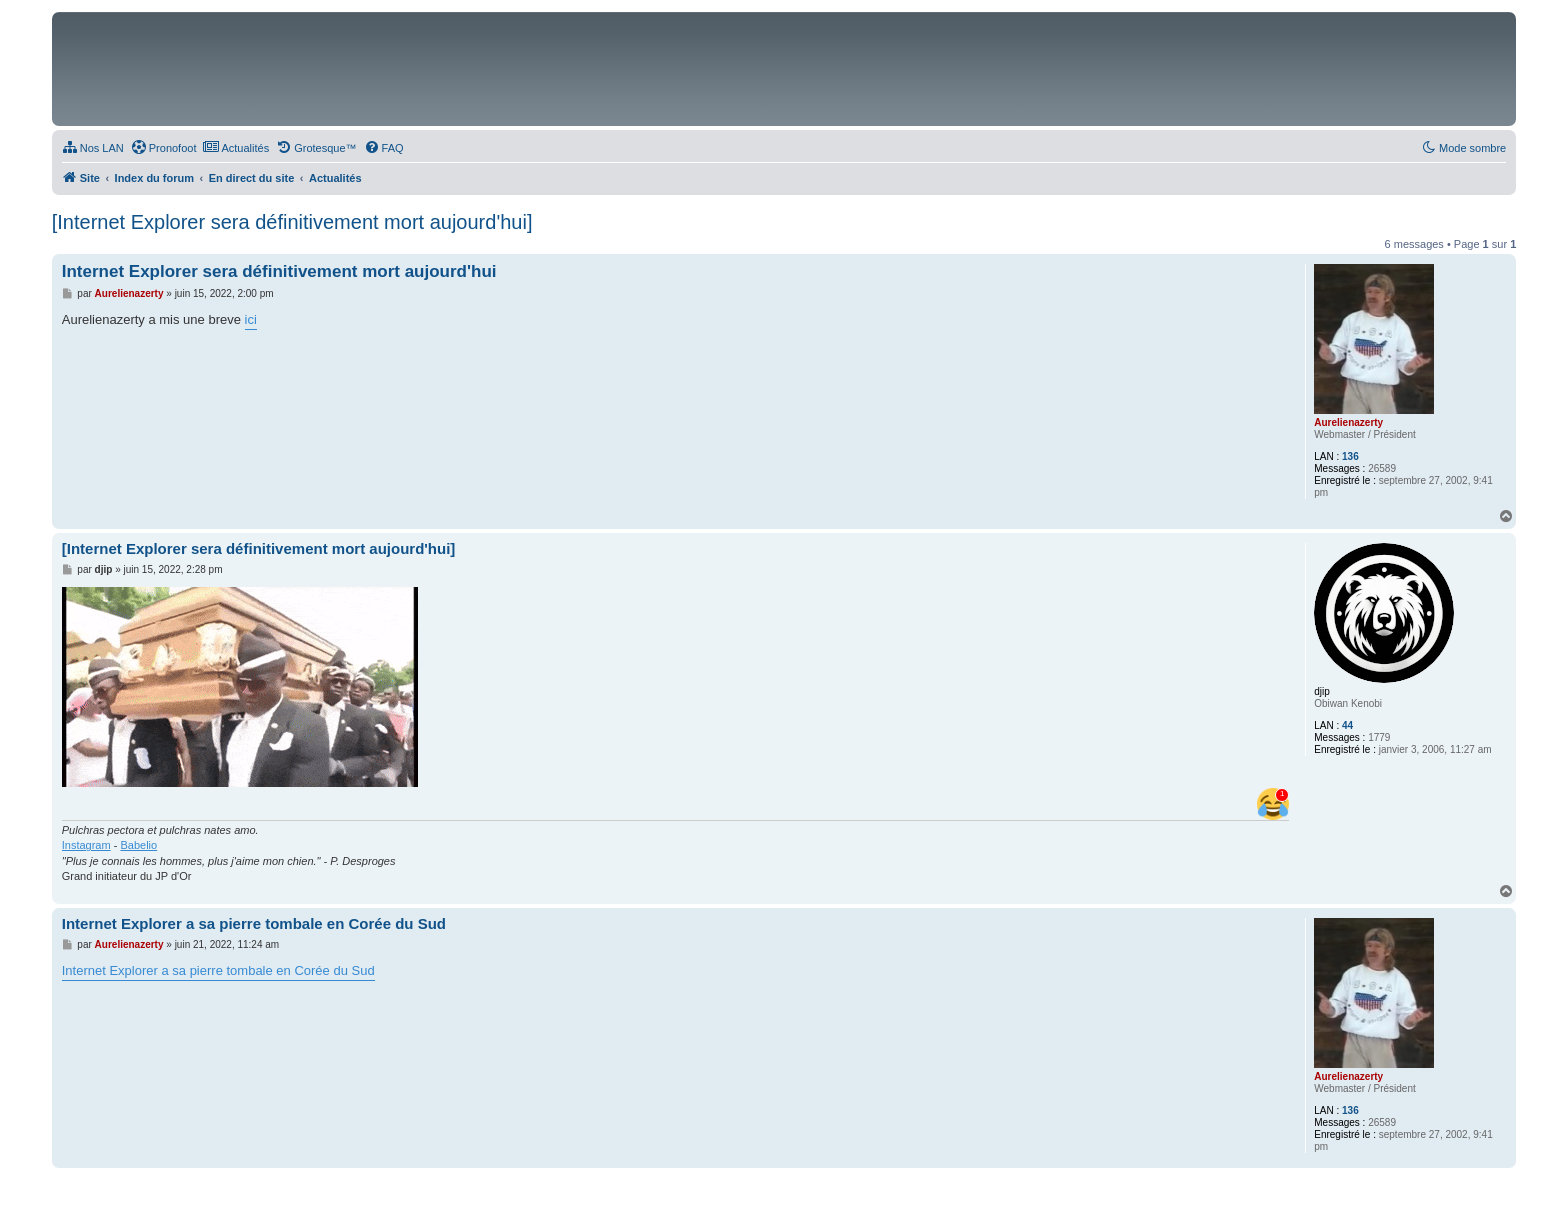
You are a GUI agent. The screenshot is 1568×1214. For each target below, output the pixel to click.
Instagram (86, 845)
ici (251, 319)
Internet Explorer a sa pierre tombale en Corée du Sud (254, 923)
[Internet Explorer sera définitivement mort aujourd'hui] (292, 222)
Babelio (138, 845)
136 (1350, 456)
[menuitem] (93, 148)
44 (1347, 725)
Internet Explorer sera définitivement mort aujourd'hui (279, 271)
